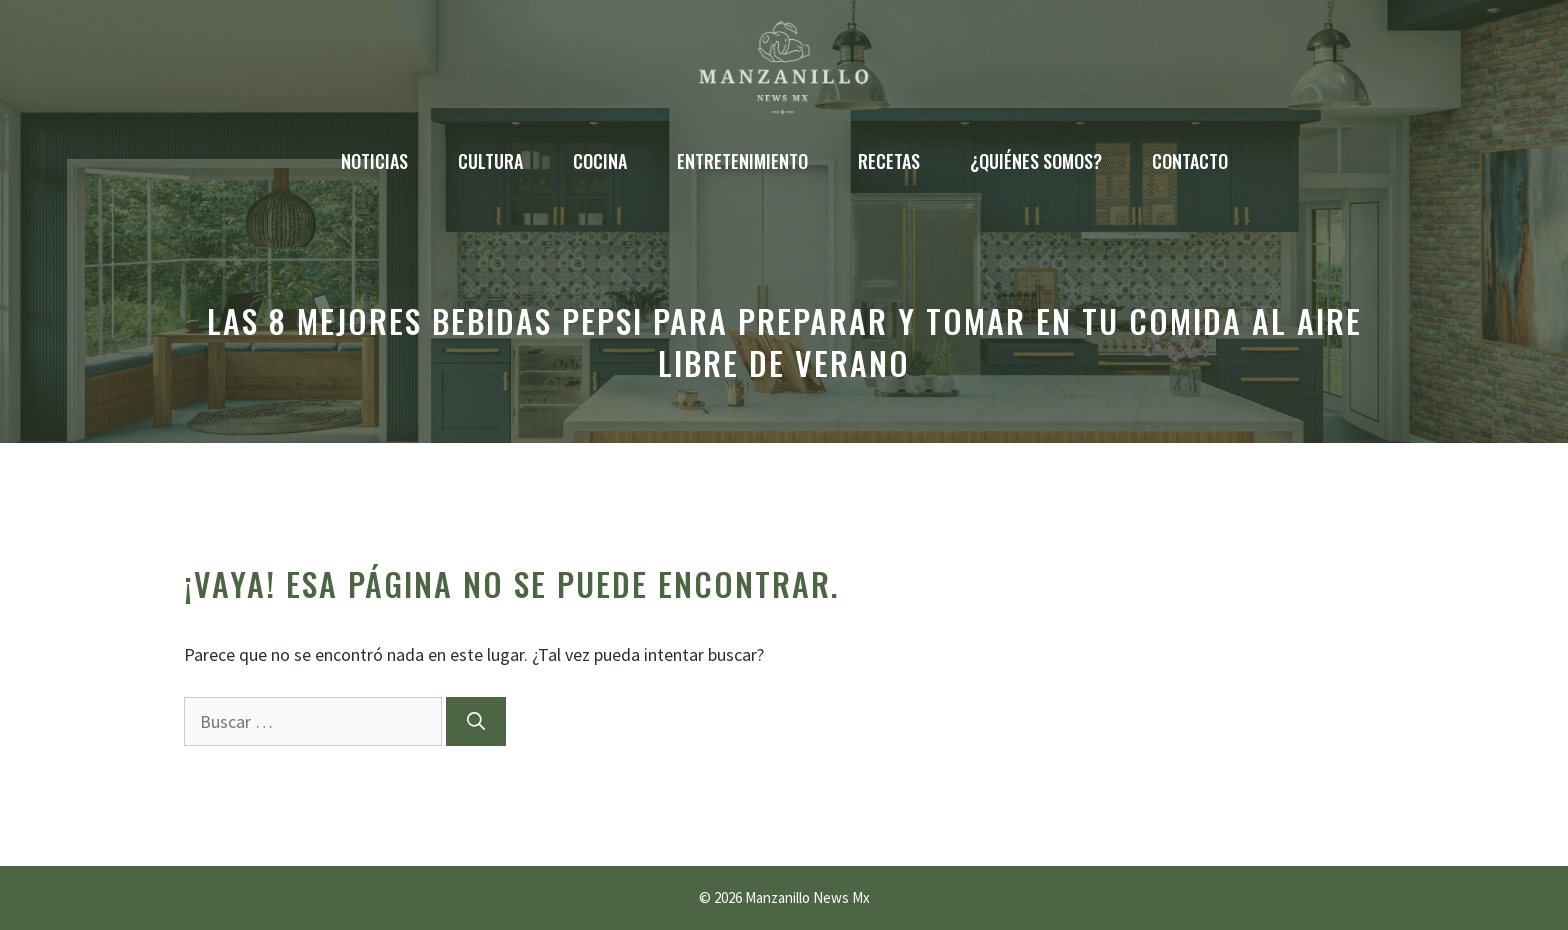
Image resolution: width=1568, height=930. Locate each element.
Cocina (600, 161)
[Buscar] (476, 721)
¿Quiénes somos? (1036, 161)
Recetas (889, 161)
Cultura (490, 161)
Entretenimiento (742, 161)
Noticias (374, 161)
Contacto (1190, 161)
